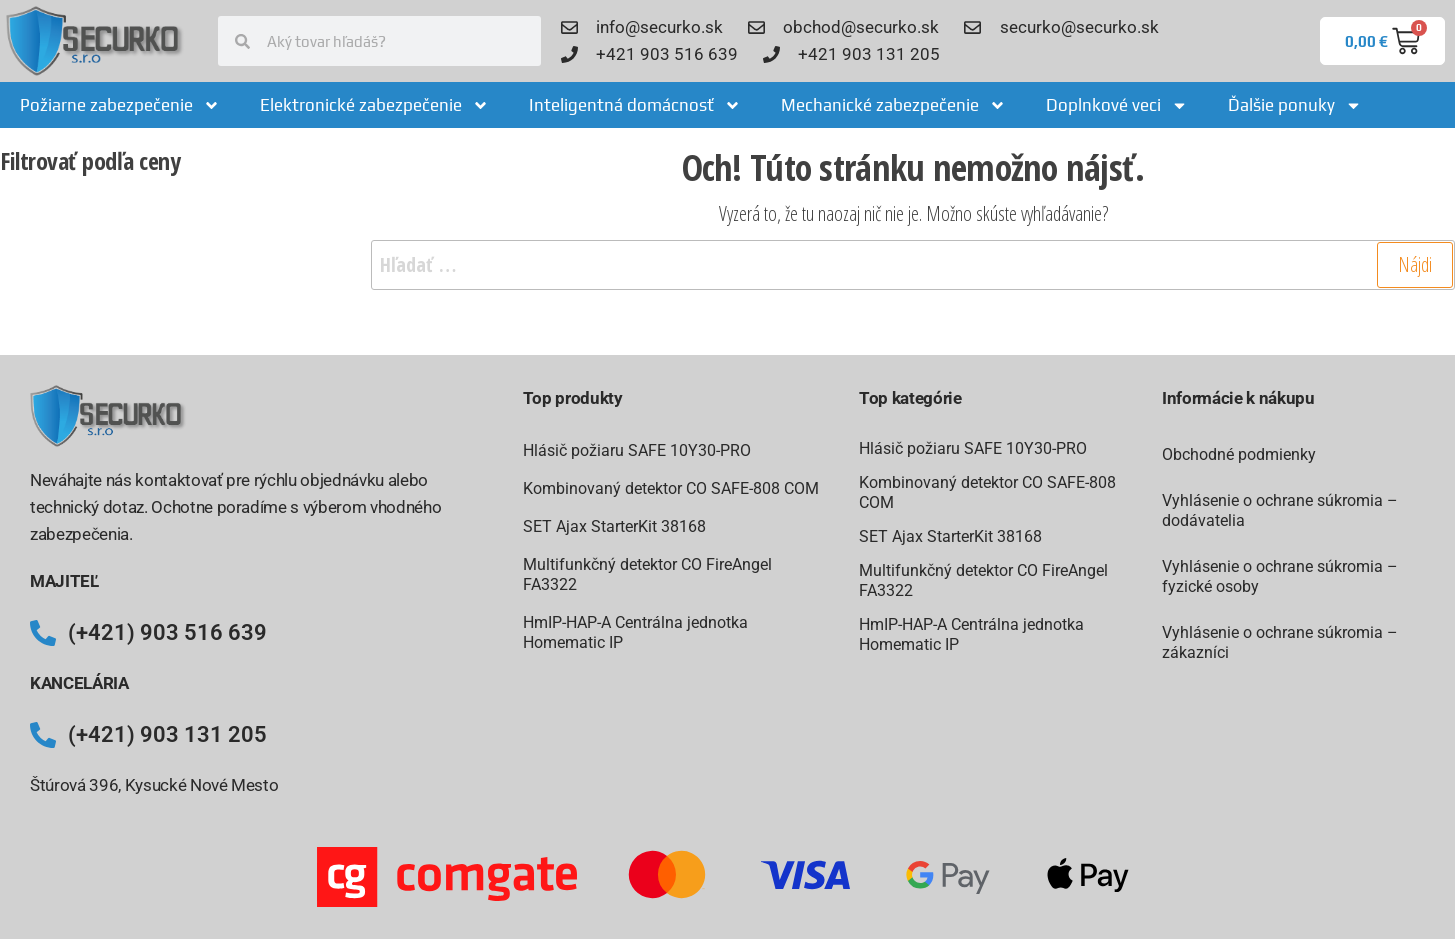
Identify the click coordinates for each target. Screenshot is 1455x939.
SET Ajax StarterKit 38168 (614, 526)
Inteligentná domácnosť (635, 105)
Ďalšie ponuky (1295, 105)
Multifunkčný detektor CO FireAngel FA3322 (647, 574)
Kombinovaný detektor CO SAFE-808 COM (671, 488)
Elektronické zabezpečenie (374, 105)
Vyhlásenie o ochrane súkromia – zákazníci (1280, 642)
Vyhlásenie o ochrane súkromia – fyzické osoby (1280, 576)
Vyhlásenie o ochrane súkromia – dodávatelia (1280, 510)
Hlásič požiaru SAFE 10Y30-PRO (637, 450)
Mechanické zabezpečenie (893, 105)
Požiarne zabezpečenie (120, 105)
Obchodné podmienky (1239, 454)
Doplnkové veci (1117, 105)
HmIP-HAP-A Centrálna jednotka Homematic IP (635, 632)
